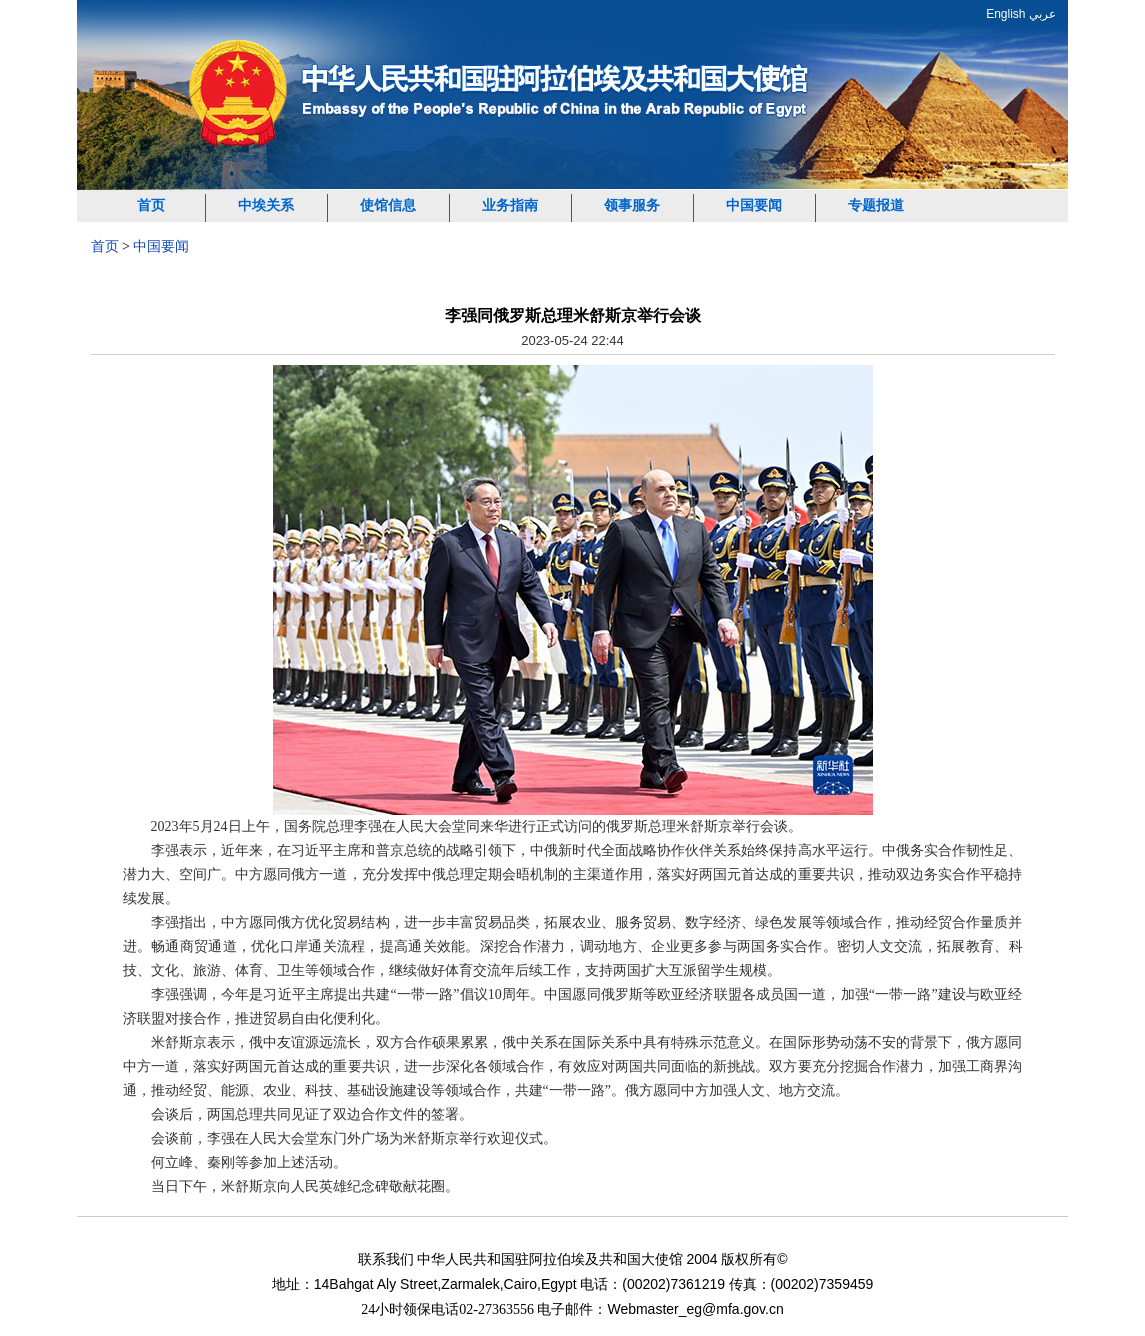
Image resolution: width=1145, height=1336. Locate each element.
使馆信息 (388, 205)
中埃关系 (266, 205)
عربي (1042, 14)
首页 (151, 205)
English (1005, 14)
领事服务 (632, 205)
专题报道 (876, 205)
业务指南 (510, 205)
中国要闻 (754, 205)
